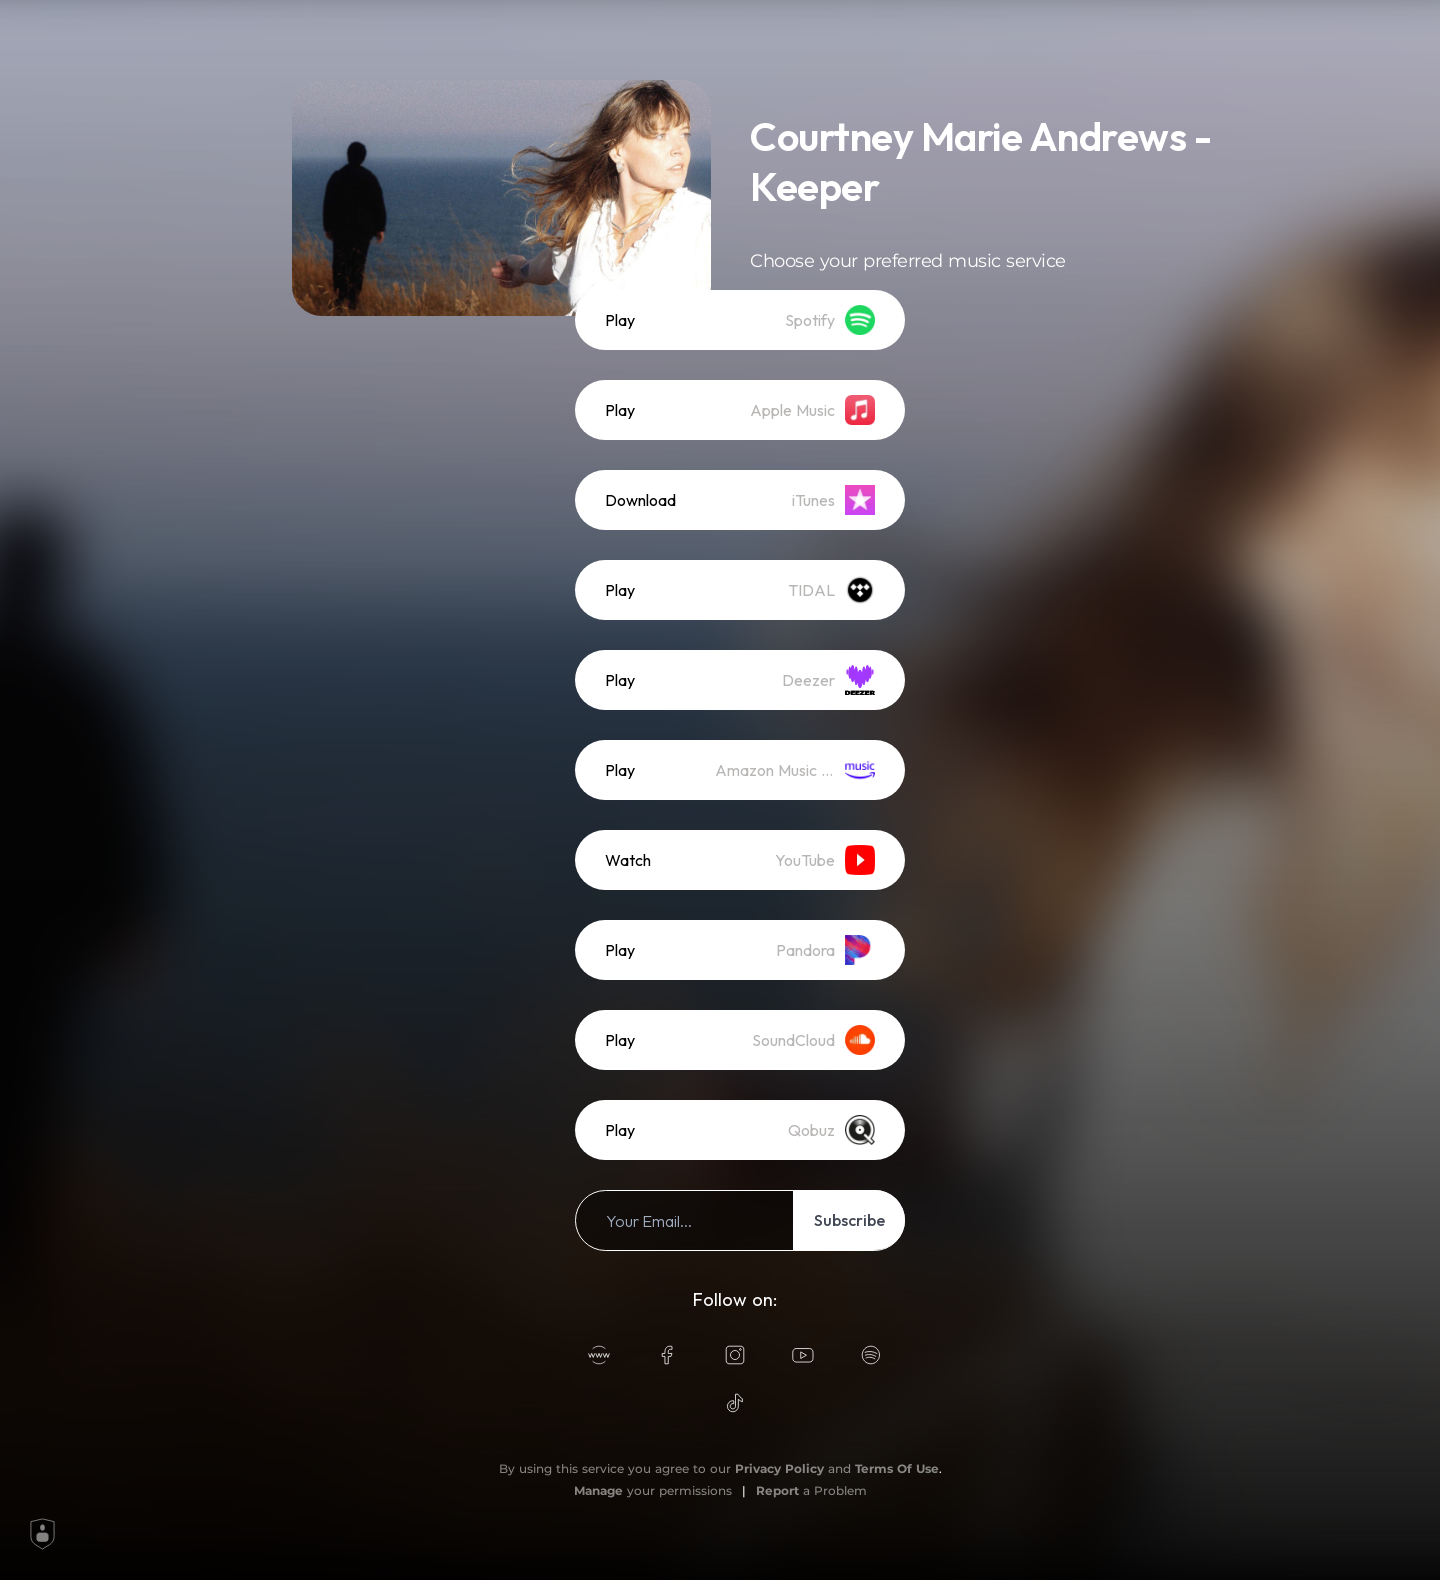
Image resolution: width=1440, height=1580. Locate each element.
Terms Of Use (897, 1468)
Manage (598, 1490)
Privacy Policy (779, 1468)
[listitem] (740, 320)
